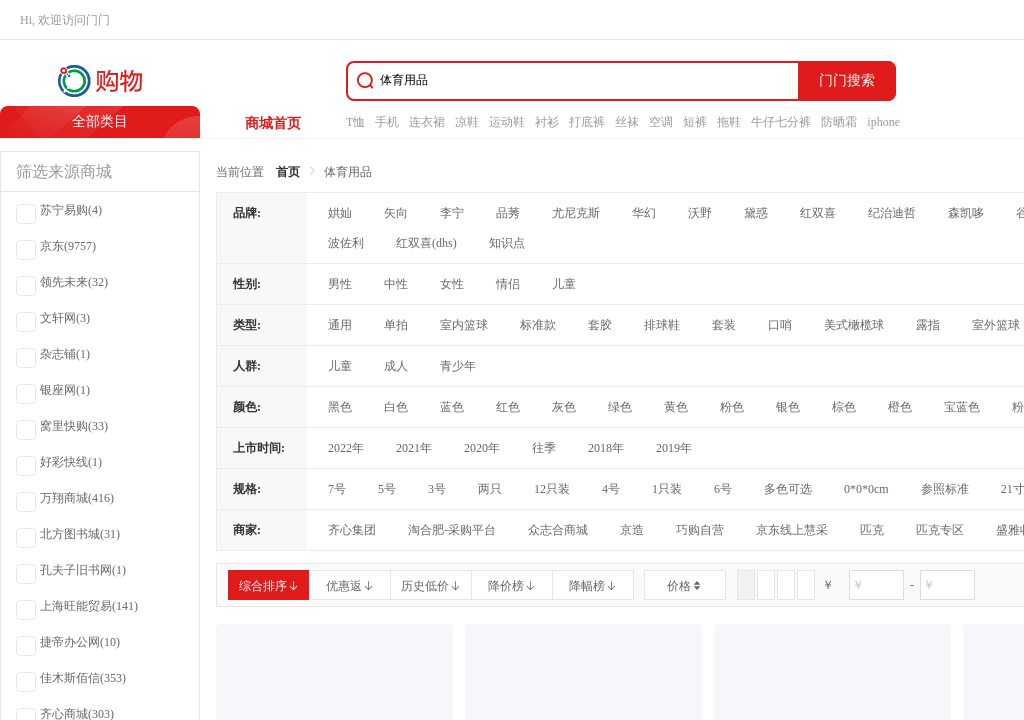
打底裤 (587, 122)
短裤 (695, 122)
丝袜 (627, 122)
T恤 (355, 122)
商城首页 (273, 123)
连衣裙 (427, 122)
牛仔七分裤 (781, 122)
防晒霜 (839, 122)
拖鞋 (729, 122)
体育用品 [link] (348, 172)
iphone (883, 122)
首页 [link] (288, 172)
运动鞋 (507, 122)
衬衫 (547, 122)
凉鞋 (467, 122)
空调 (661, 122)
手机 (387, 122)
